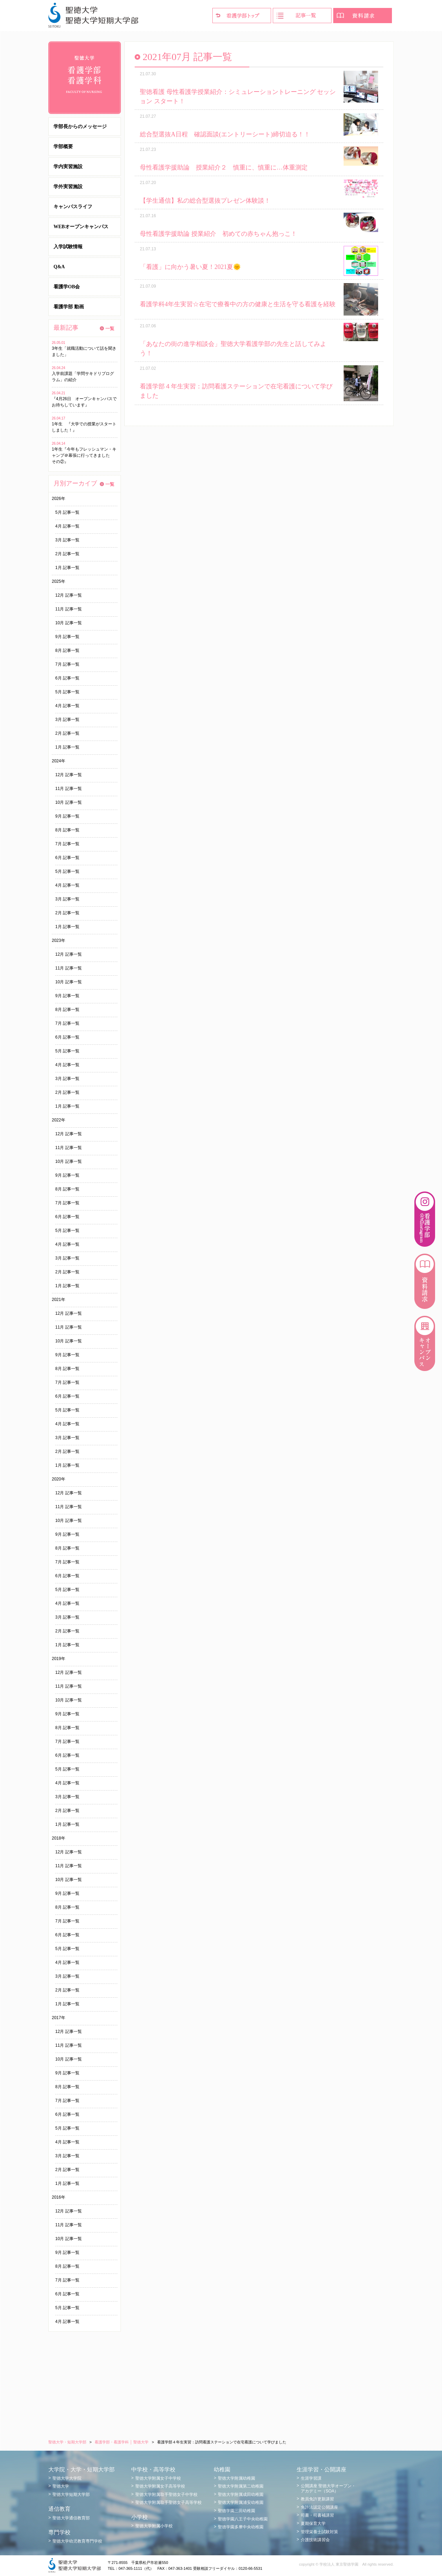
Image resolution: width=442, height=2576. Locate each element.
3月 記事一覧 (67, 540)
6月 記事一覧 (67, 678)
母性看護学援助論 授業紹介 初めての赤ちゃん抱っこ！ (218, 233)
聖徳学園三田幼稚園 (236, 2510)
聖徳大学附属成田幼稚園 (240, 2494)
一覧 (109, 328)
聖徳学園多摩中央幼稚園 (240, 2527)
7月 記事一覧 (67, 664)
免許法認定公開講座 (319, 2507)
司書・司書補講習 (317, 2515)
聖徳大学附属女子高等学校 (160, 2486)
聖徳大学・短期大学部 (67, 2442)
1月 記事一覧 (67, 567)
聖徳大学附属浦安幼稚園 (240, 2502)
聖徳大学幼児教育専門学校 (77, 2541)
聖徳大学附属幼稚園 (236, 2478)
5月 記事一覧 (67, 512)
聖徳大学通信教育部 (71, 2518)
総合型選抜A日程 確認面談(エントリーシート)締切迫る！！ (225, 134)
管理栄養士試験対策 (319, 2531)
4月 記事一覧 (67, 526)
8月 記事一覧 (67, 650)
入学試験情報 (68, 246)
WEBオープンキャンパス (81, 226)
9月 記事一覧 (67, 636)
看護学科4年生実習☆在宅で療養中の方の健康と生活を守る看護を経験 (238, 304)
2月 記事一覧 (67, 553)
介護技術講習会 (315, 2539)
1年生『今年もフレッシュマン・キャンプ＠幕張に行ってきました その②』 (84, 455)
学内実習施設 (68, 166)
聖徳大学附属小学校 (154, 2526)
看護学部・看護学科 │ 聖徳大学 (121, 2442)
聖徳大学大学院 (66, 2478)
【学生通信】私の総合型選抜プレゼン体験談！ (205, 200)
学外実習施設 (68, 186)
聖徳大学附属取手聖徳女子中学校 (166, 2494)
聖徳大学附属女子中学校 (158, 2478)
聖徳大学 (60, 2486)
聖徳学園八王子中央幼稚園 (243, 2519)
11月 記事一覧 (68, 609)
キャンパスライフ (73, 206)
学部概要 (63, 146)
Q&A (59, 266)
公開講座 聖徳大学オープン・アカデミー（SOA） (328, 2488)
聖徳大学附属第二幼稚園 (240, 2486)
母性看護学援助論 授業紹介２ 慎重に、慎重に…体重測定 (224, 167)
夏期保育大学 (313, 2523)
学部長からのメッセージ (80, 126)
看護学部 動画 (69, 306)
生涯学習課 (311, 2478)
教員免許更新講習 (317, 2499)
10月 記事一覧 (68, 622)
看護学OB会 (67, 286)
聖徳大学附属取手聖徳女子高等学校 (168, 2502)
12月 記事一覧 (68, 595)
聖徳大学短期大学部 (71, 2494)
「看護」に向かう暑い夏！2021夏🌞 (190, 266)
